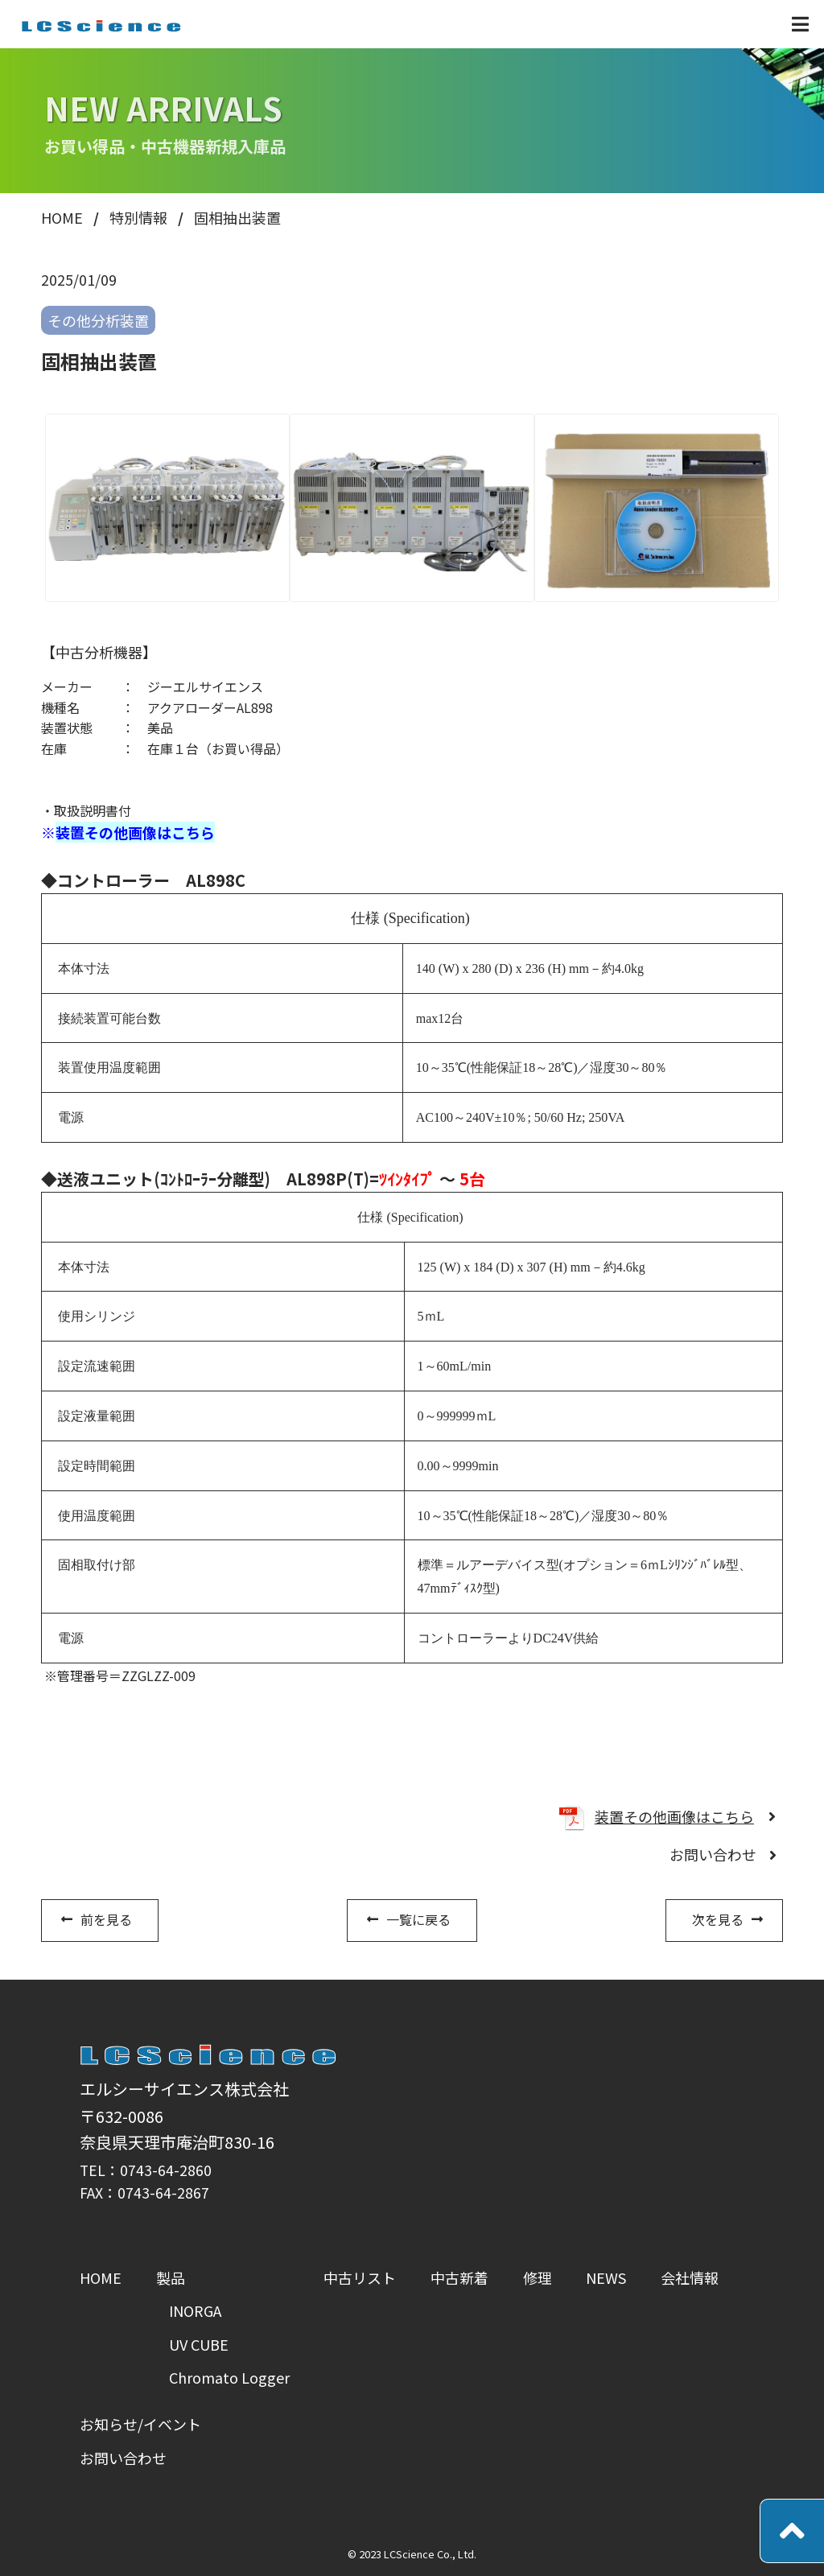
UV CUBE (199, 2344)
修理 (537, 2277)
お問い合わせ (713, 1854)
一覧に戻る (418, 1919)
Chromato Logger (229, 2377)
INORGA (195, 2310)
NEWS (606, 2277)
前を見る (106, 1919)
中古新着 (459, 2277)
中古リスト (359, 2277)
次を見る (718, 1919)
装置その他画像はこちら (135, 832)
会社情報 (690, 2277)
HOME (101, 2277)
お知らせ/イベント (140, 2423)
